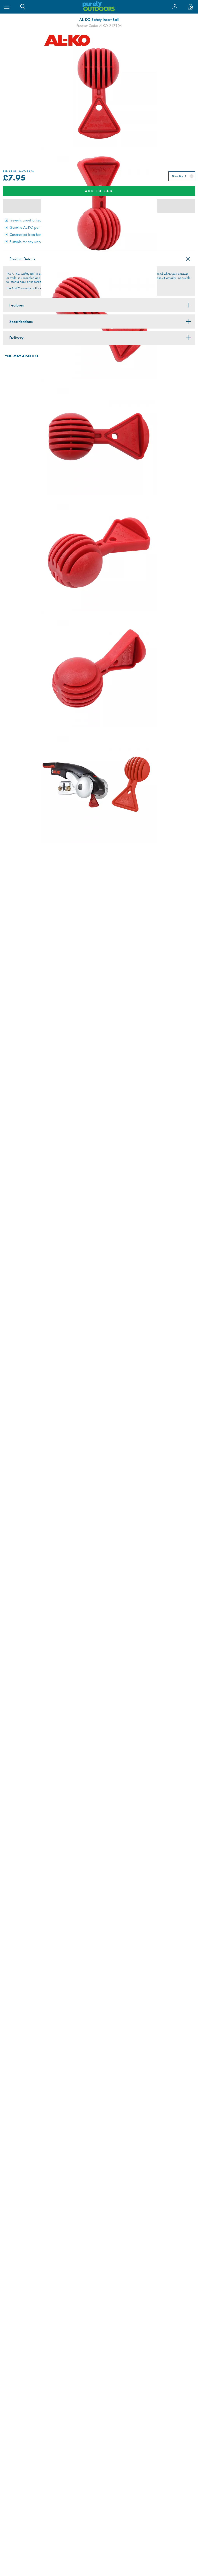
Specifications (23, 332)
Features (18, 314)
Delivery (18, 350)
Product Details (24, 264)
